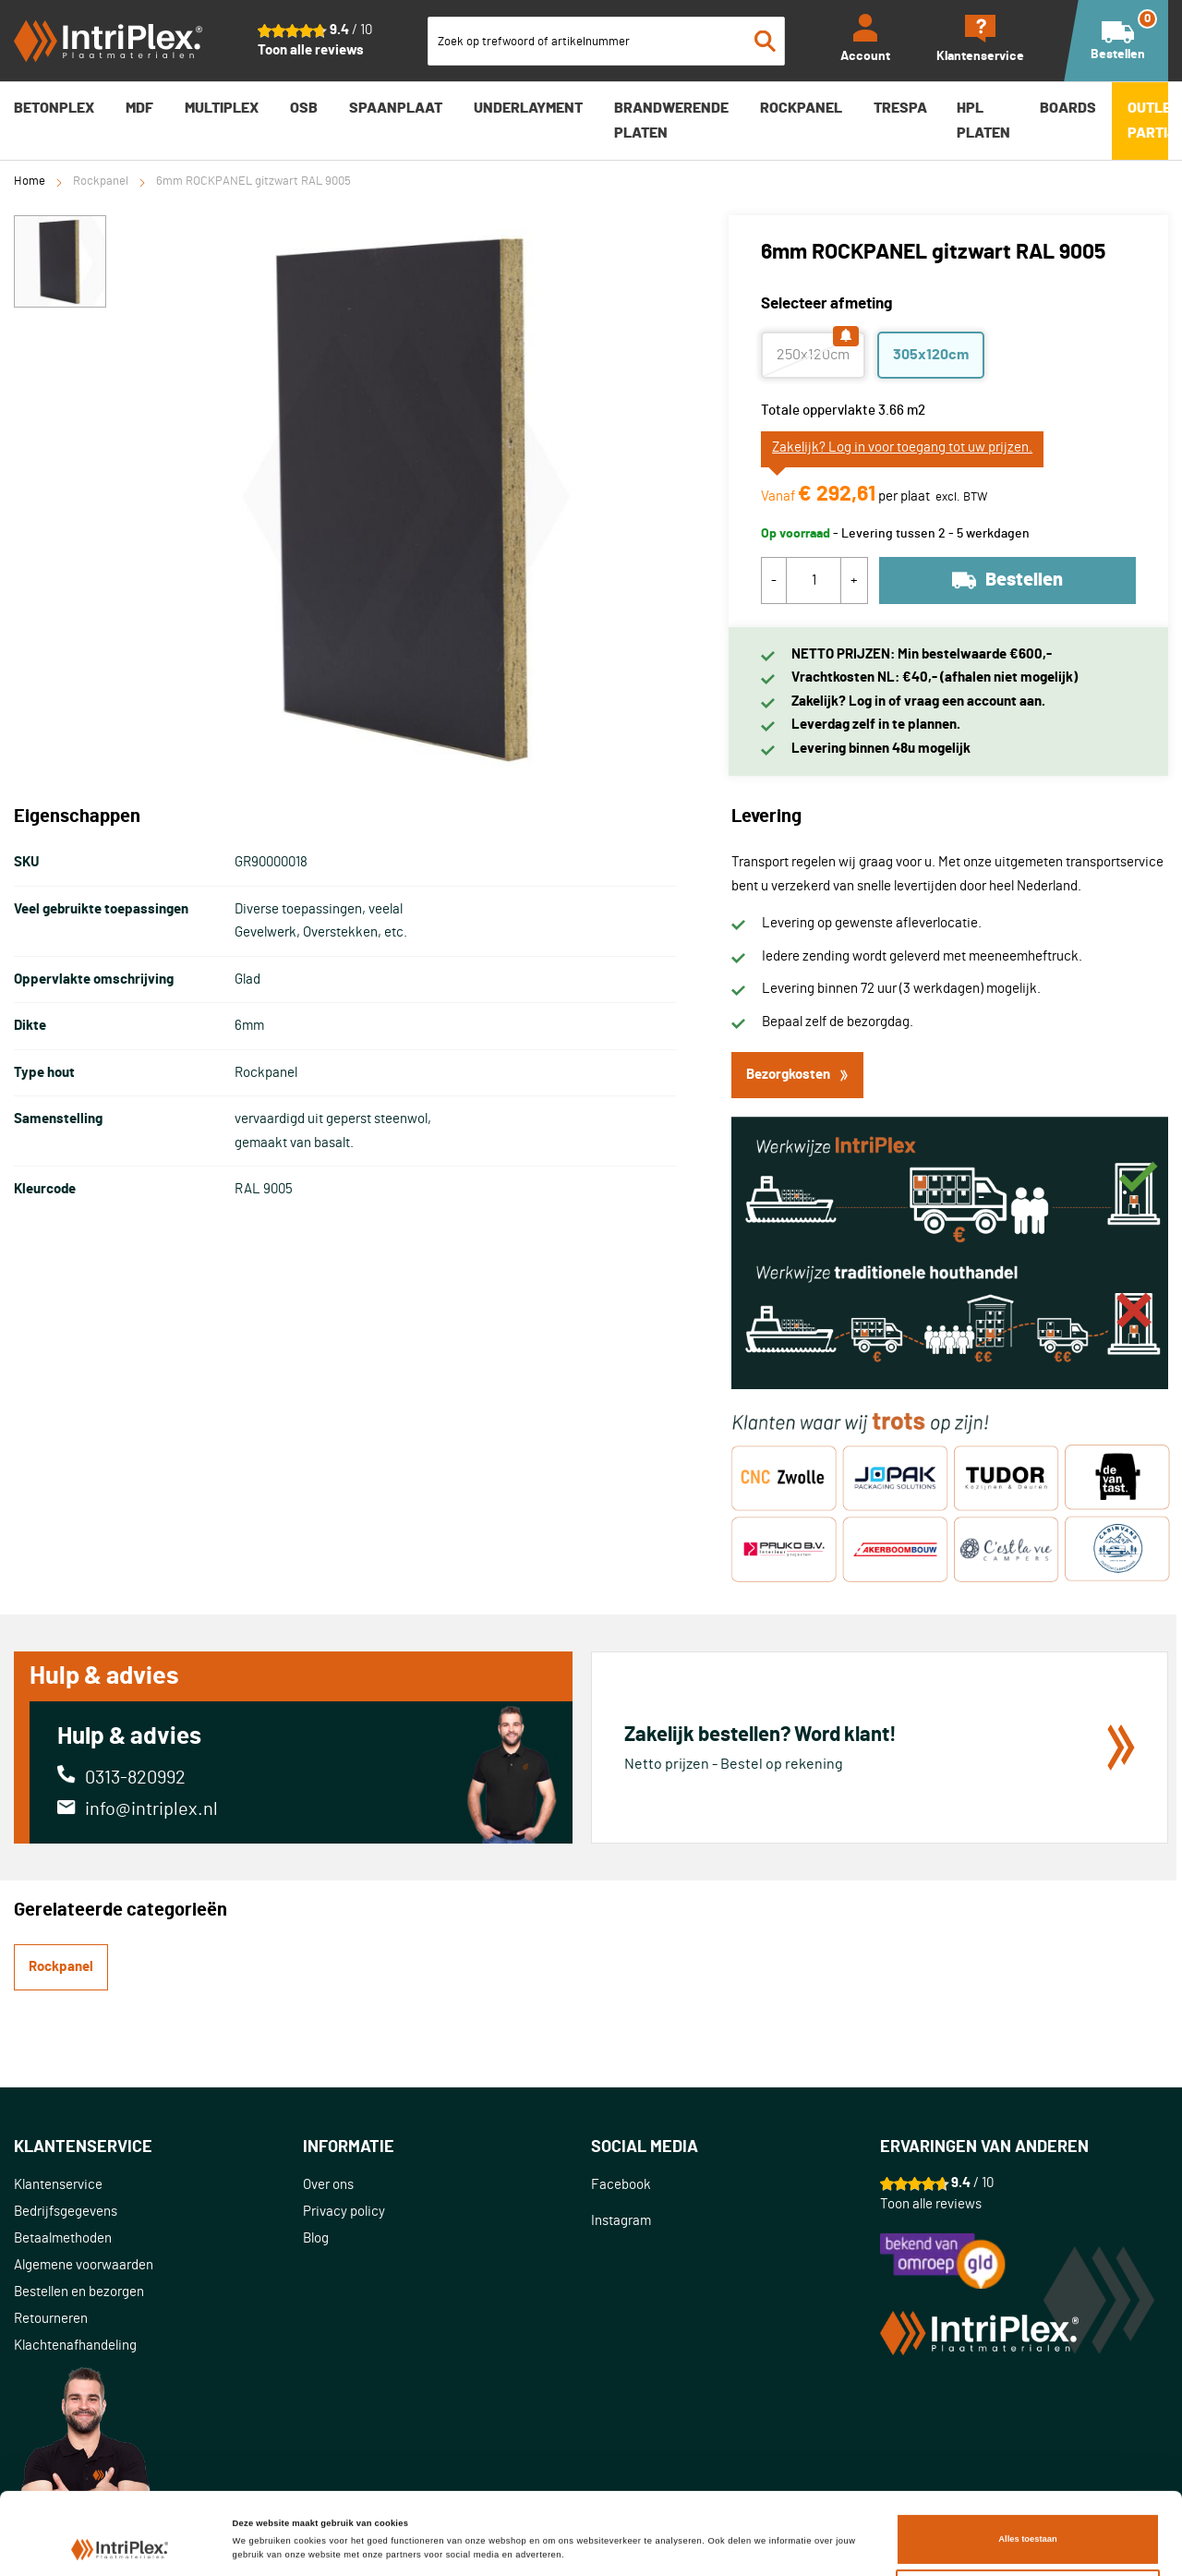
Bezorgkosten (797, 1075)
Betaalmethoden (63, 2238)
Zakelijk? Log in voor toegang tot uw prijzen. (902, 447)
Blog (316, 2238)
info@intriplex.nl (151, 1809)
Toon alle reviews (311, 50)
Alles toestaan (1027, 2470)
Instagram (621, 2221)
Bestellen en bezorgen (79, 2292)
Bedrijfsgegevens (65, 2212)
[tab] (158, 2148)
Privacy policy (344, 2212)
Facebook (621, 2185)
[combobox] (607, 41)
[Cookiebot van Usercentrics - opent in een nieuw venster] (119, 2545)
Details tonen (260, 2518)
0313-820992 (135, 1778)
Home (29, 181)
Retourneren (51, 2319)
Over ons (328, 2185)
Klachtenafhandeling (75, 2345)
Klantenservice (58, 2185)
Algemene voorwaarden (83, 2265)
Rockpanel (100, 181)
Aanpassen (1028, 2528)
